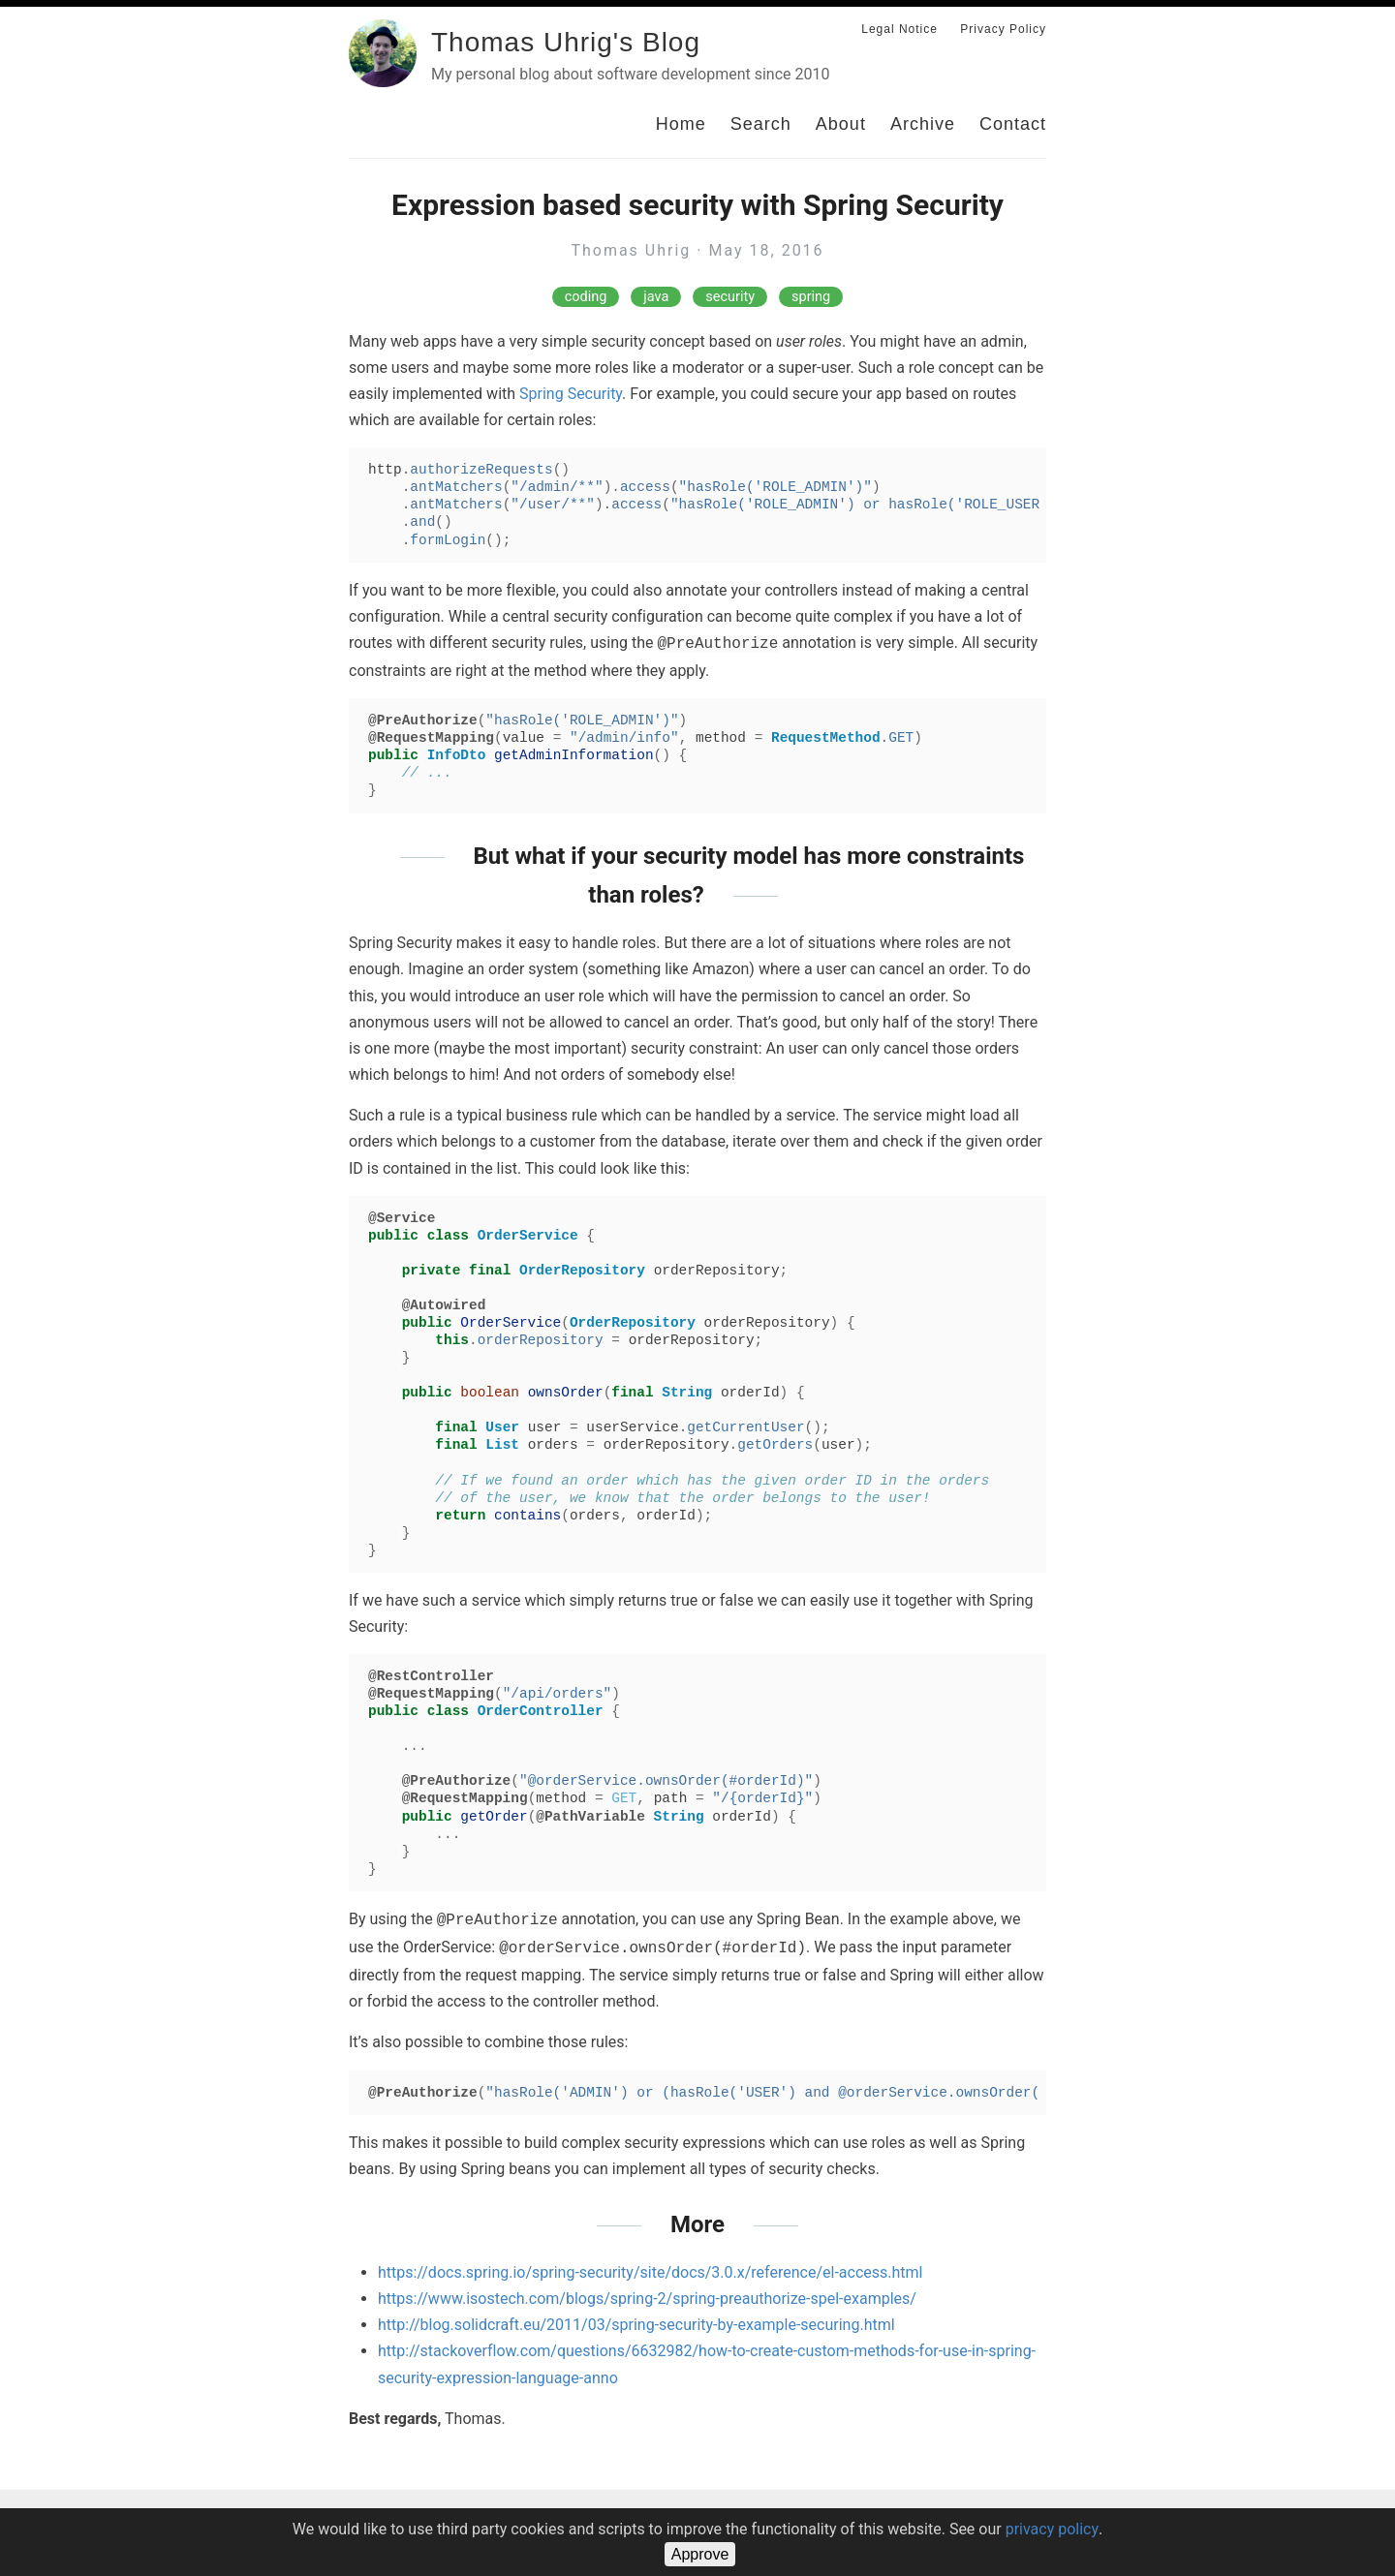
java (655, 297)
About (841, 124)
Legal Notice (899, 29)
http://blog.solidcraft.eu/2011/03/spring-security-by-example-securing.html (636, 2324)
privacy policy (1052, 2529)
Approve (700, 2554)
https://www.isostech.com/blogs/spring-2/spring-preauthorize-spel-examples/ (647, 2298)
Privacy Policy (1003, 29)
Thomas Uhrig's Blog (565, 42)
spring (810, 297)
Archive (922, 124)
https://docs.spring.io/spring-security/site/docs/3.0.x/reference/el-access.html (650, 2272)
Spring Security (570, 393)
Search (760, 124)
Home (681, 124)
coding (586, 297)
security (730, 297)
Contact (1012, 124)
